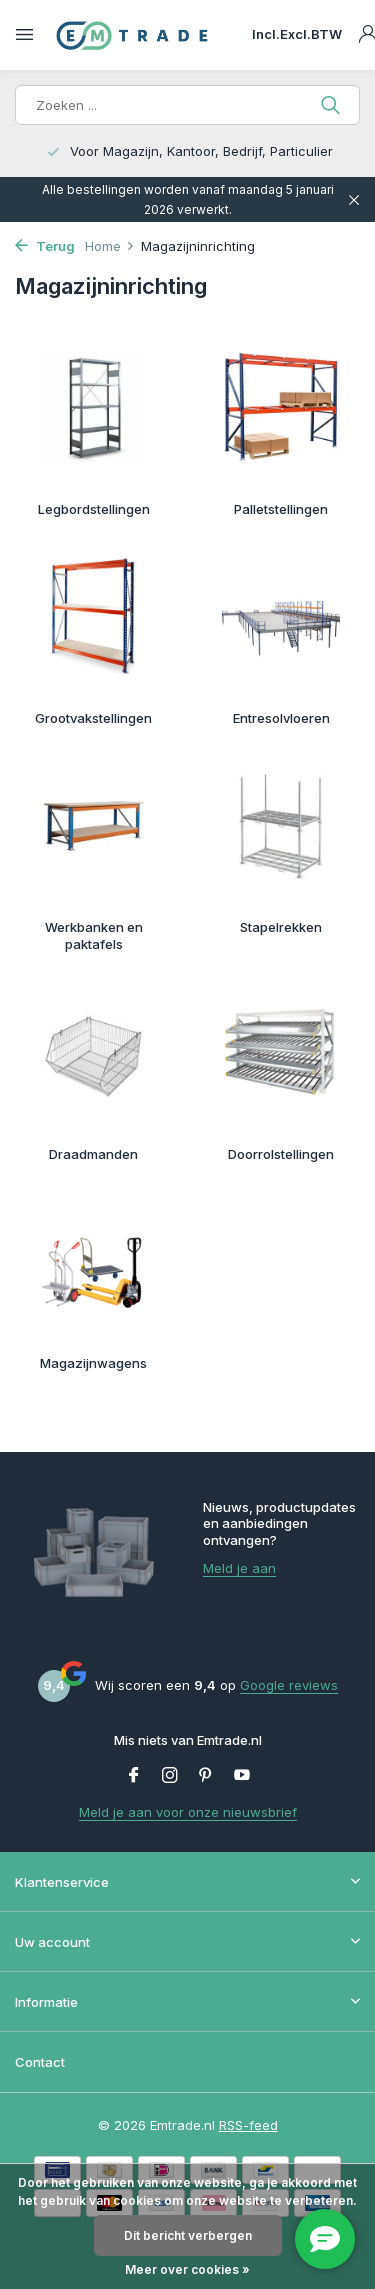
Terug (45, 246)
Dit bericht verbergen (188, 2235)
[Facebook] (134, 1776)
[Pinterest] (206, 1776)
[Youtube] (242, 1776)
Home (110, 246)
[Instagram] (170, 1776)
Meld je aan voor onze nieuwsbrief (188, 1812)
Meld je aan (239, 1568)
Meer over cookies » (187, 2269)
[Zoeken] (187, 105)
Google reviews (289, 1685)
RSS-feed (248, 2125)
